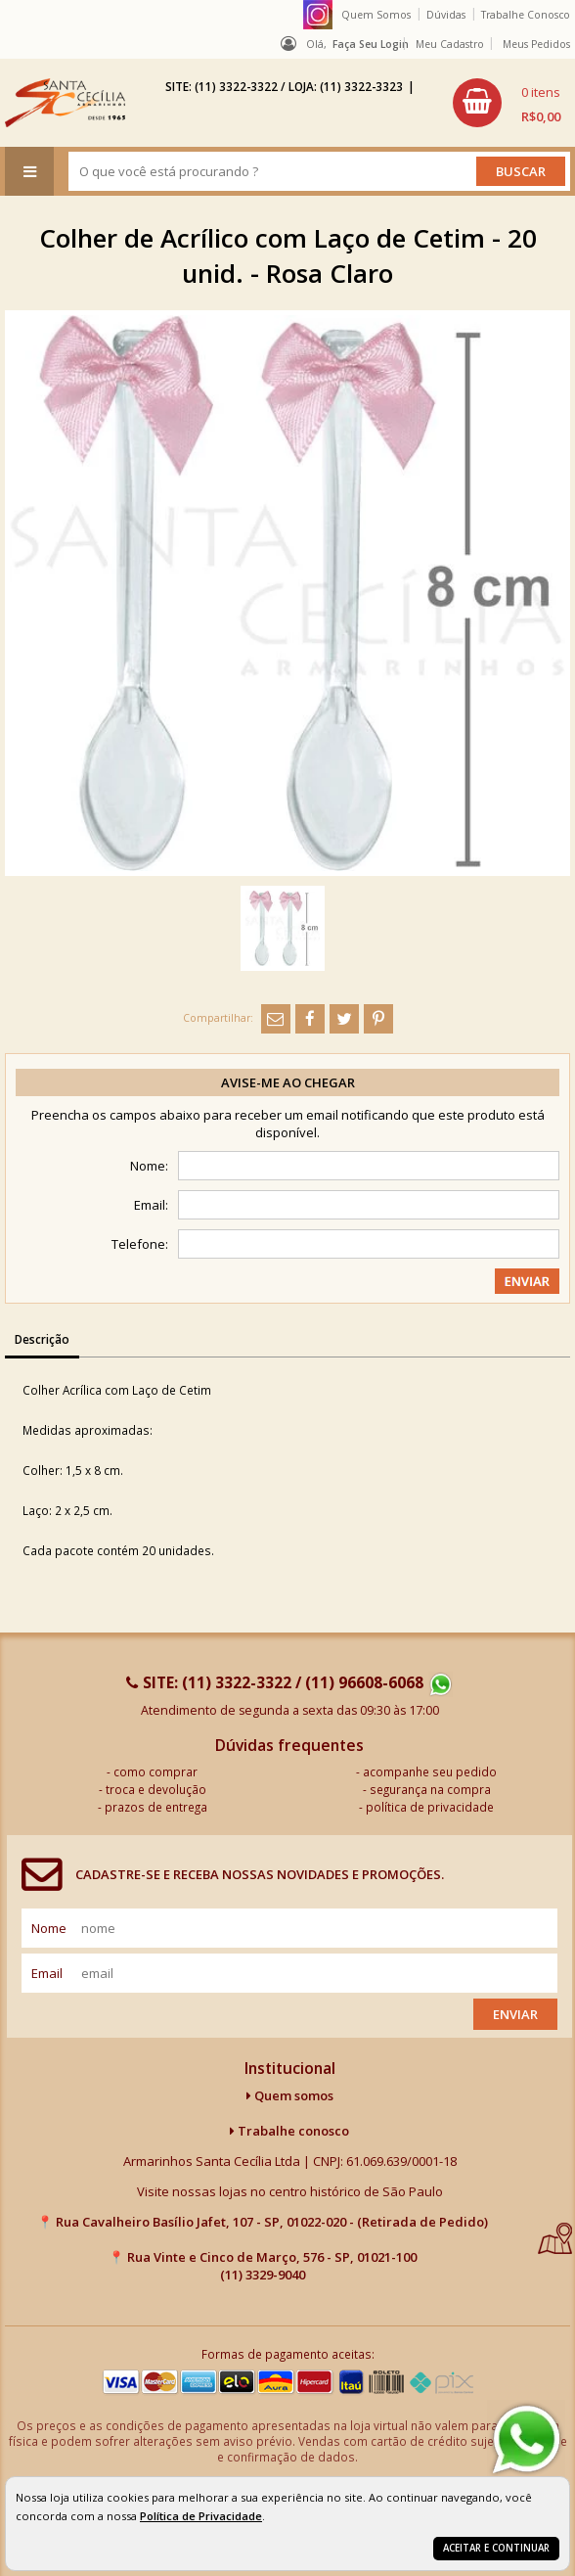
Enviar (515, 2014)
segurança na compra (430, 1789)
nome (48, 1928)
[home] (65, 102)
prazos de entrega (156, 1807)
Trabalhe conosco (289, 2130)
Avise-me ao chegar (288, 1082)
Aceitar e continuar (496, 2548)
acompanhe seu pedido (430, 1771)
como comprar (155, 1771)
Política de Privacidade (201, 2515)
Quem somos (289, 2095)
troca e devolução (156, 1789)
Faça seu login (370, 44)
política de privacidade (430, 1807)
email (47, 1973)
